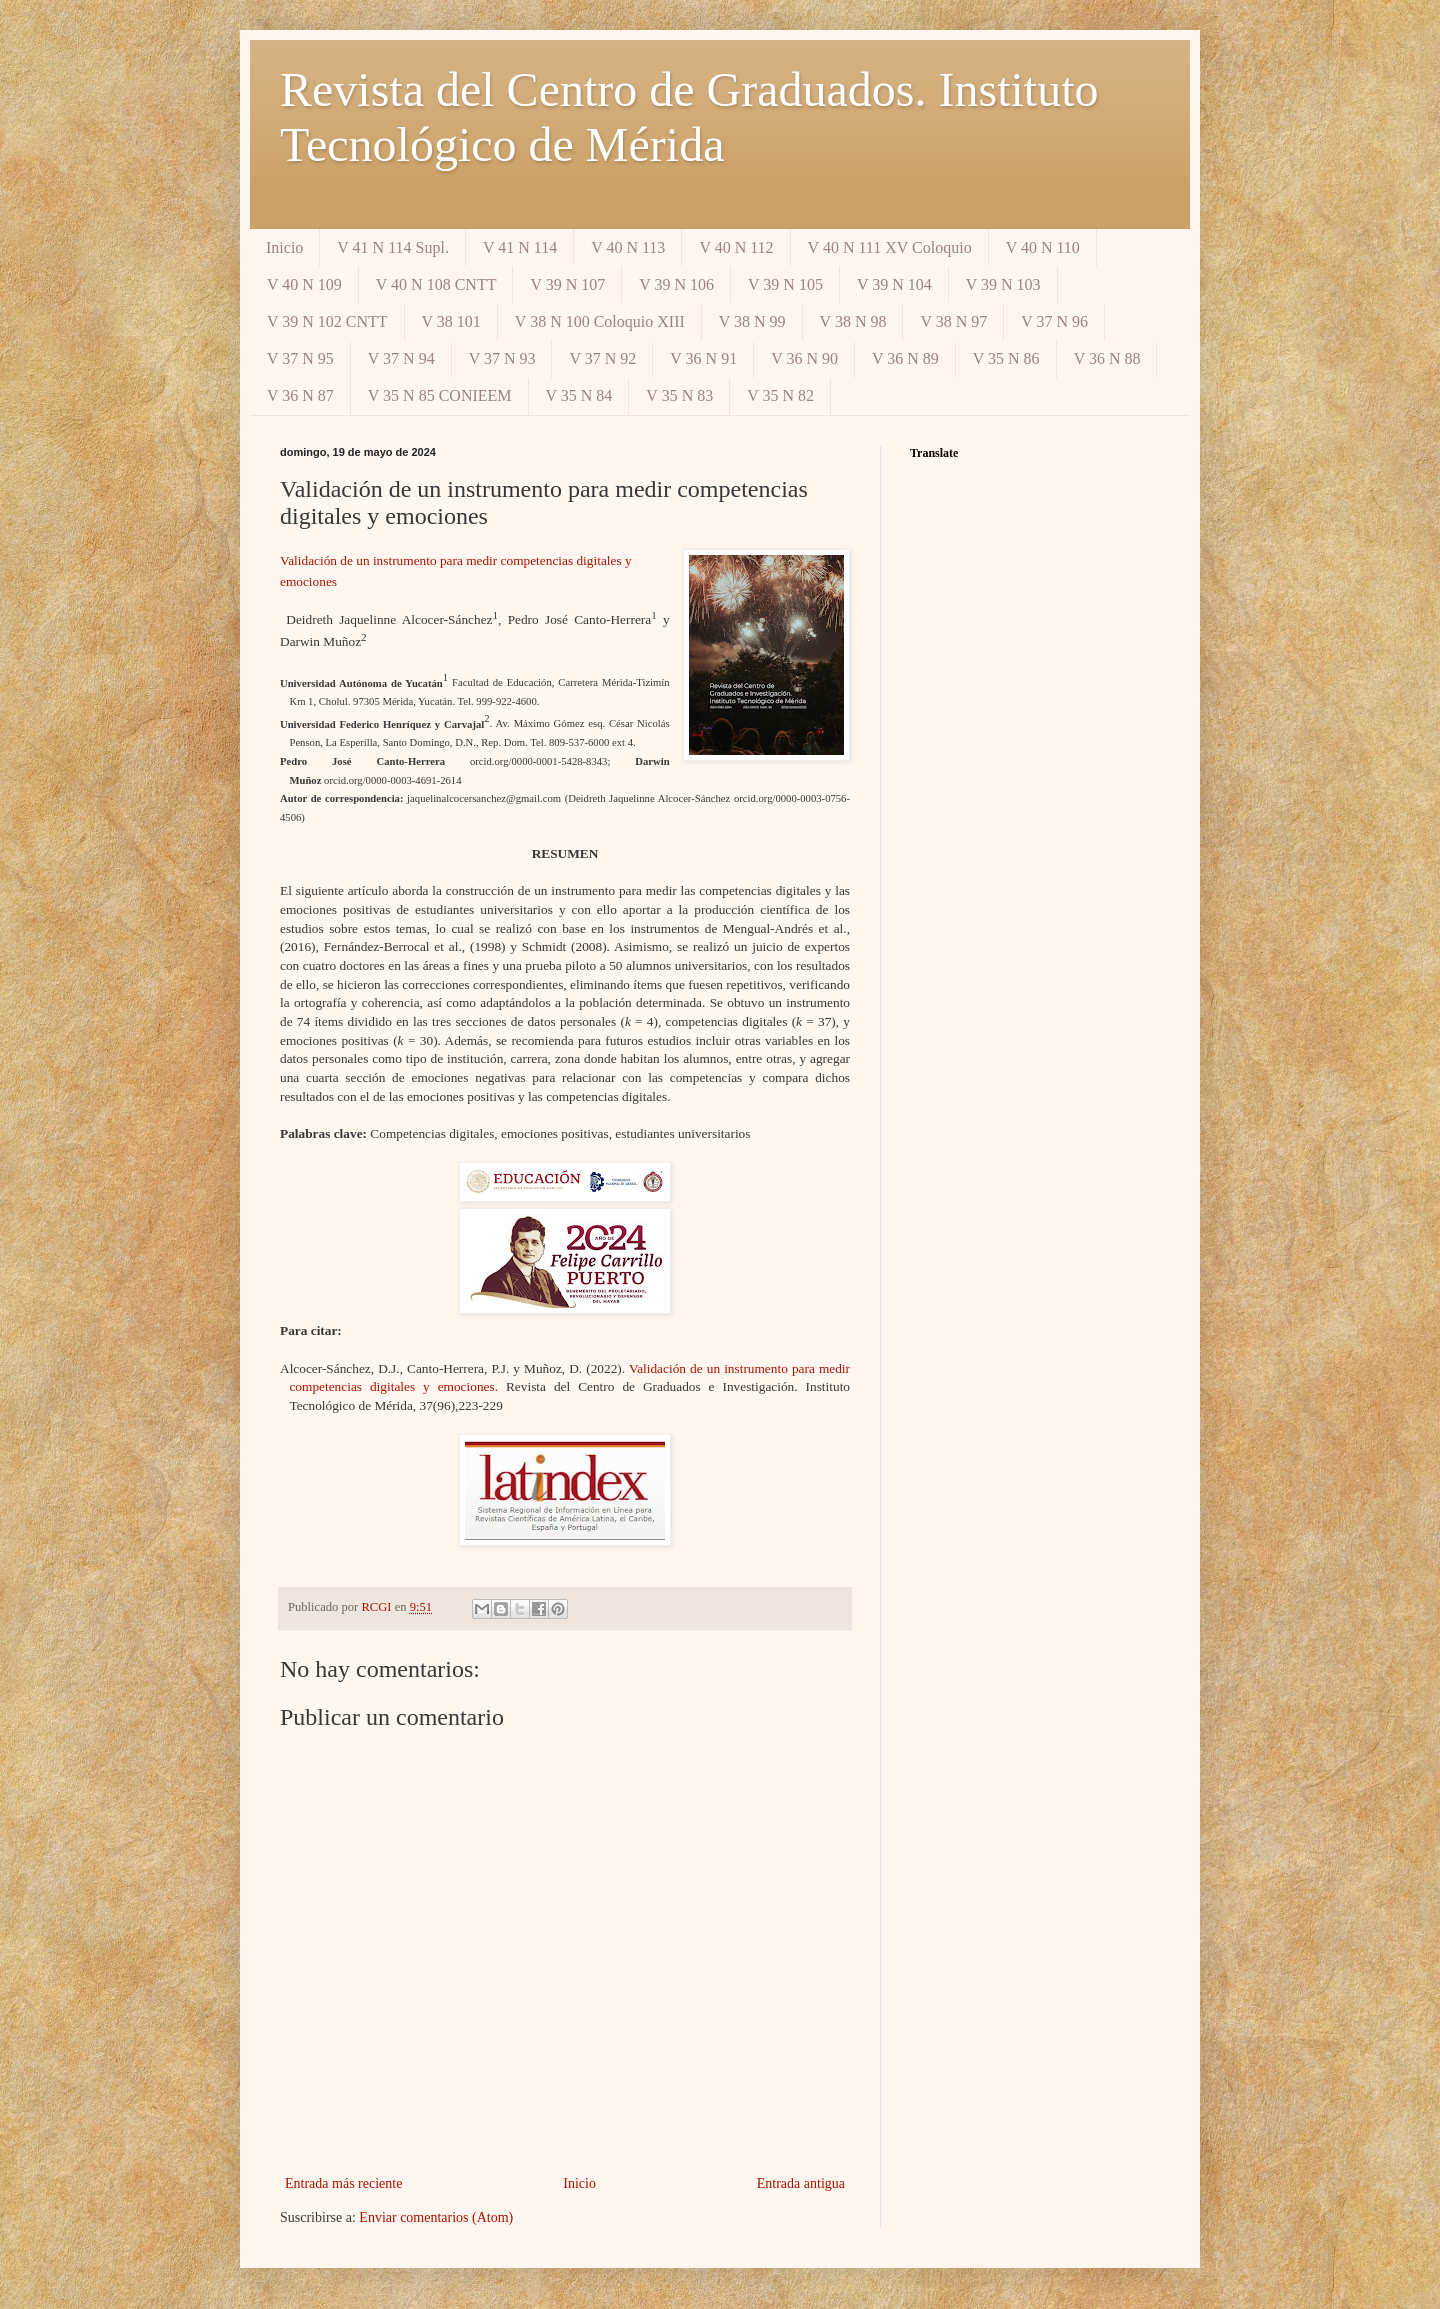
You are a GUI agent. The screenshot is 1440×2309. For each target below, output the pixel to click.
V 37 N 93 (502, 358)
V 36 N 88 (1107, 358)
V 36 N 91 (703, 358)
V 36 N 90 (804, 358)
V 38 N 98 (853, 321)
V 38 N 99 (752, 321)
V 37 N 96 (1054, 321)
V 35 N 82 (780, 395)
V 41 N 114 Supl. (393, 247)
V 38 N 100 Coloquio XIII (600, 321)
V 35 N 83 (679, 395)
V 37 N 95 (300, 358)
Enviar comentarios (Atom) (436, 2217)
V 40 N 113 (628, 247)
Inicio (284, 247)
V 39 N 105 (785, 284)
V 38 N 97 (953, 321)
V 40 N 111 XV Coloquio (890, 247)
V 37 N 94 (401, 358)
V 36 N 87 (300, 395)
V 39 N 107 (567, 284)
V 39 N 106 (676, 284)
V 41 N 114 (520, 247)
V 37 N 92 (602, 358)
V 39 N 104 (894, 284)
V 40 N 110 (1043, 247)
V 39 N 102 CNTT (327, 321)
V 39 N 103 (1003, 284)
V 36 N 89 (905, 358)
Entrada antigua (801, 2183)
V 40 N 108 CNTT (436, 284)
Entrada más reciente (343, 2183)
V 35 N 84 (579, 395)
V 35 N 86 (1006, 358)
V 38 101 (451, 321)
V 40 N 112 (736, 247)
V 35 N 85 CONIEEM (440, 395)
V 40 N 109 (304, 284)
